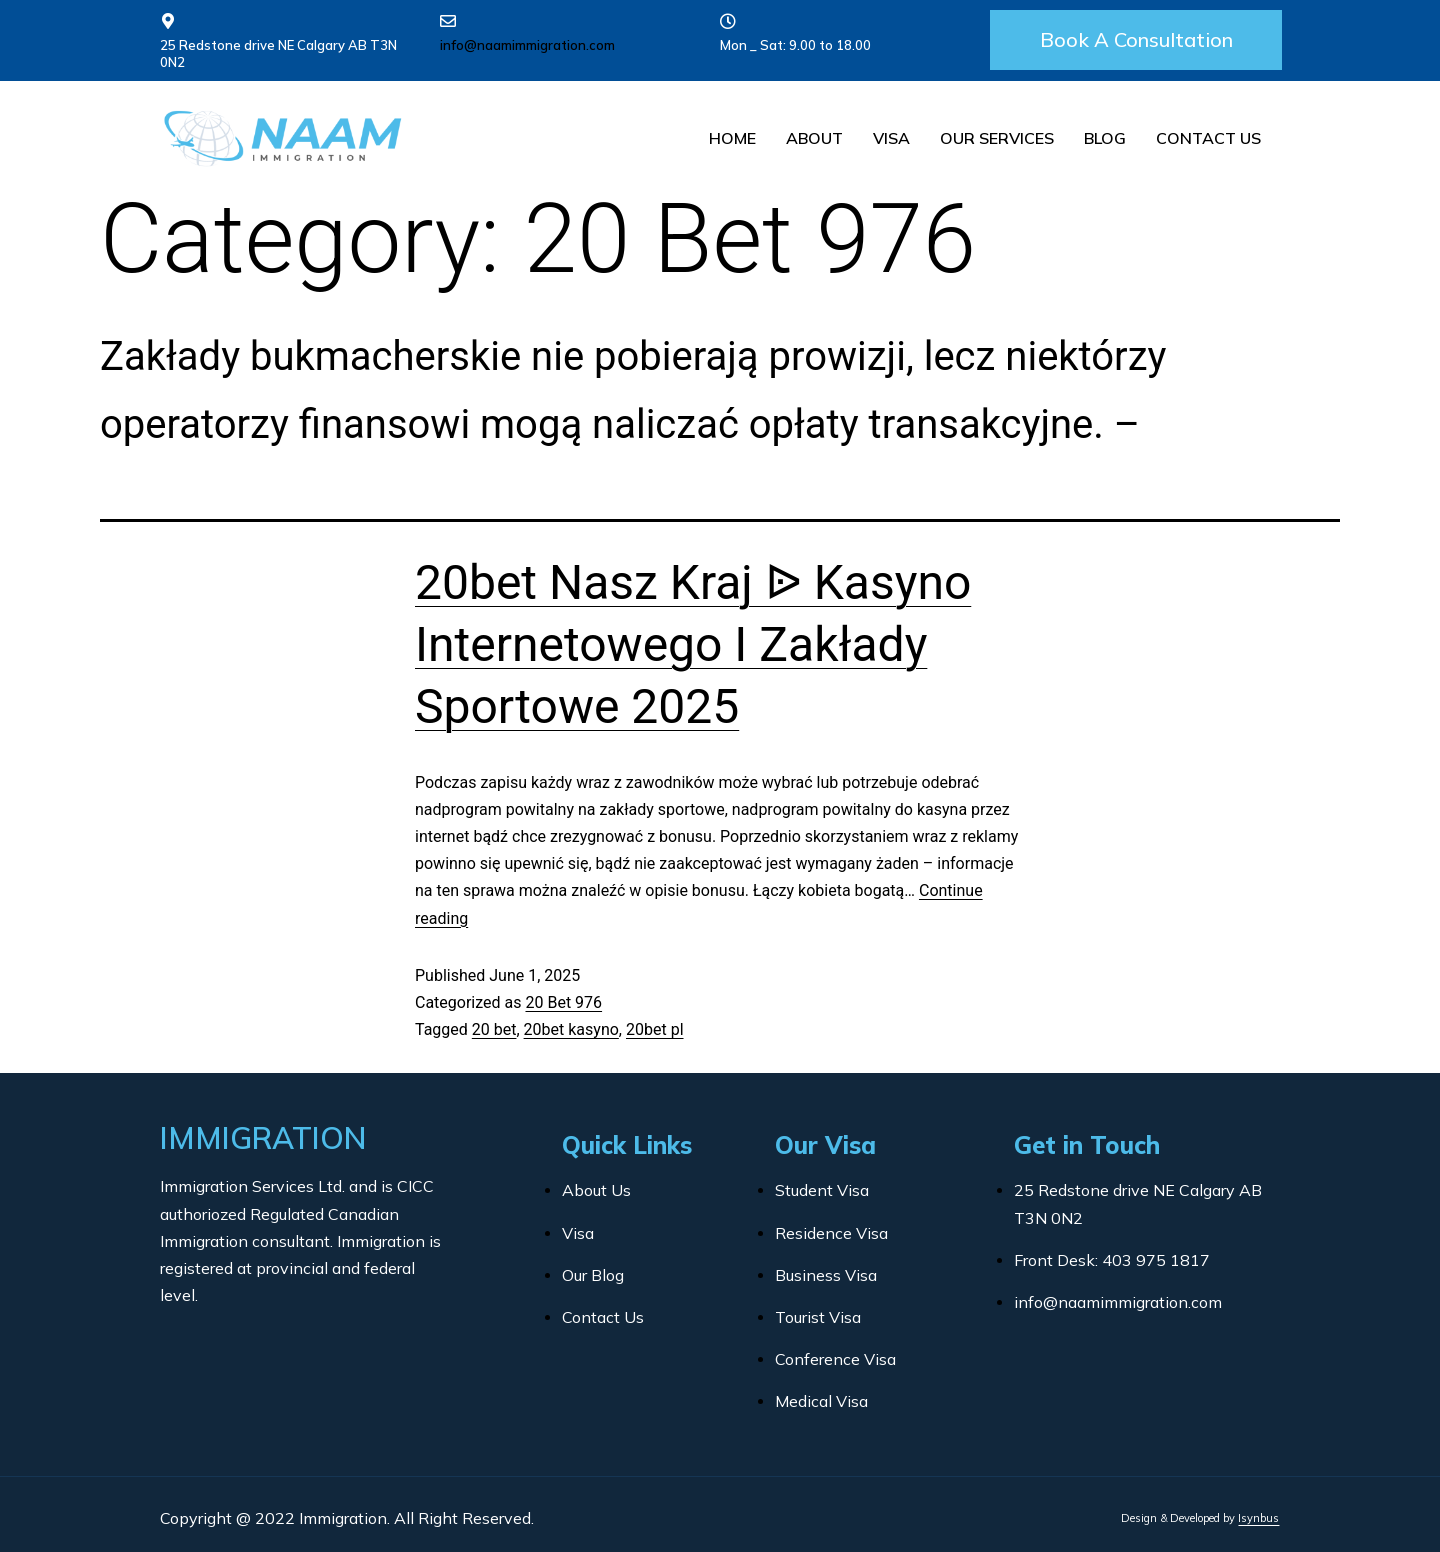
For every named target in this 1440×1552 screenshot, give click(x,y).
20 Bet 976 (563, 1002)
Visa (891, 138)
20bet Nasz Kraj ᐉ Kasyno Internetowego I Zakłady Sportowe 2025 (693, 645)
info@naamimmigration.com (527, 45)
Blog (1105, 138)
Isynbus (1258, 1518)
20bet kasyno (571, 1029)
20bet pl (655, 1029)
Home (732, 138)
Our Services (997, 138)
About (814, 138)
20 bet (494, 1029)
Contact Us (1208, 138)
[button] (1136, 40)
